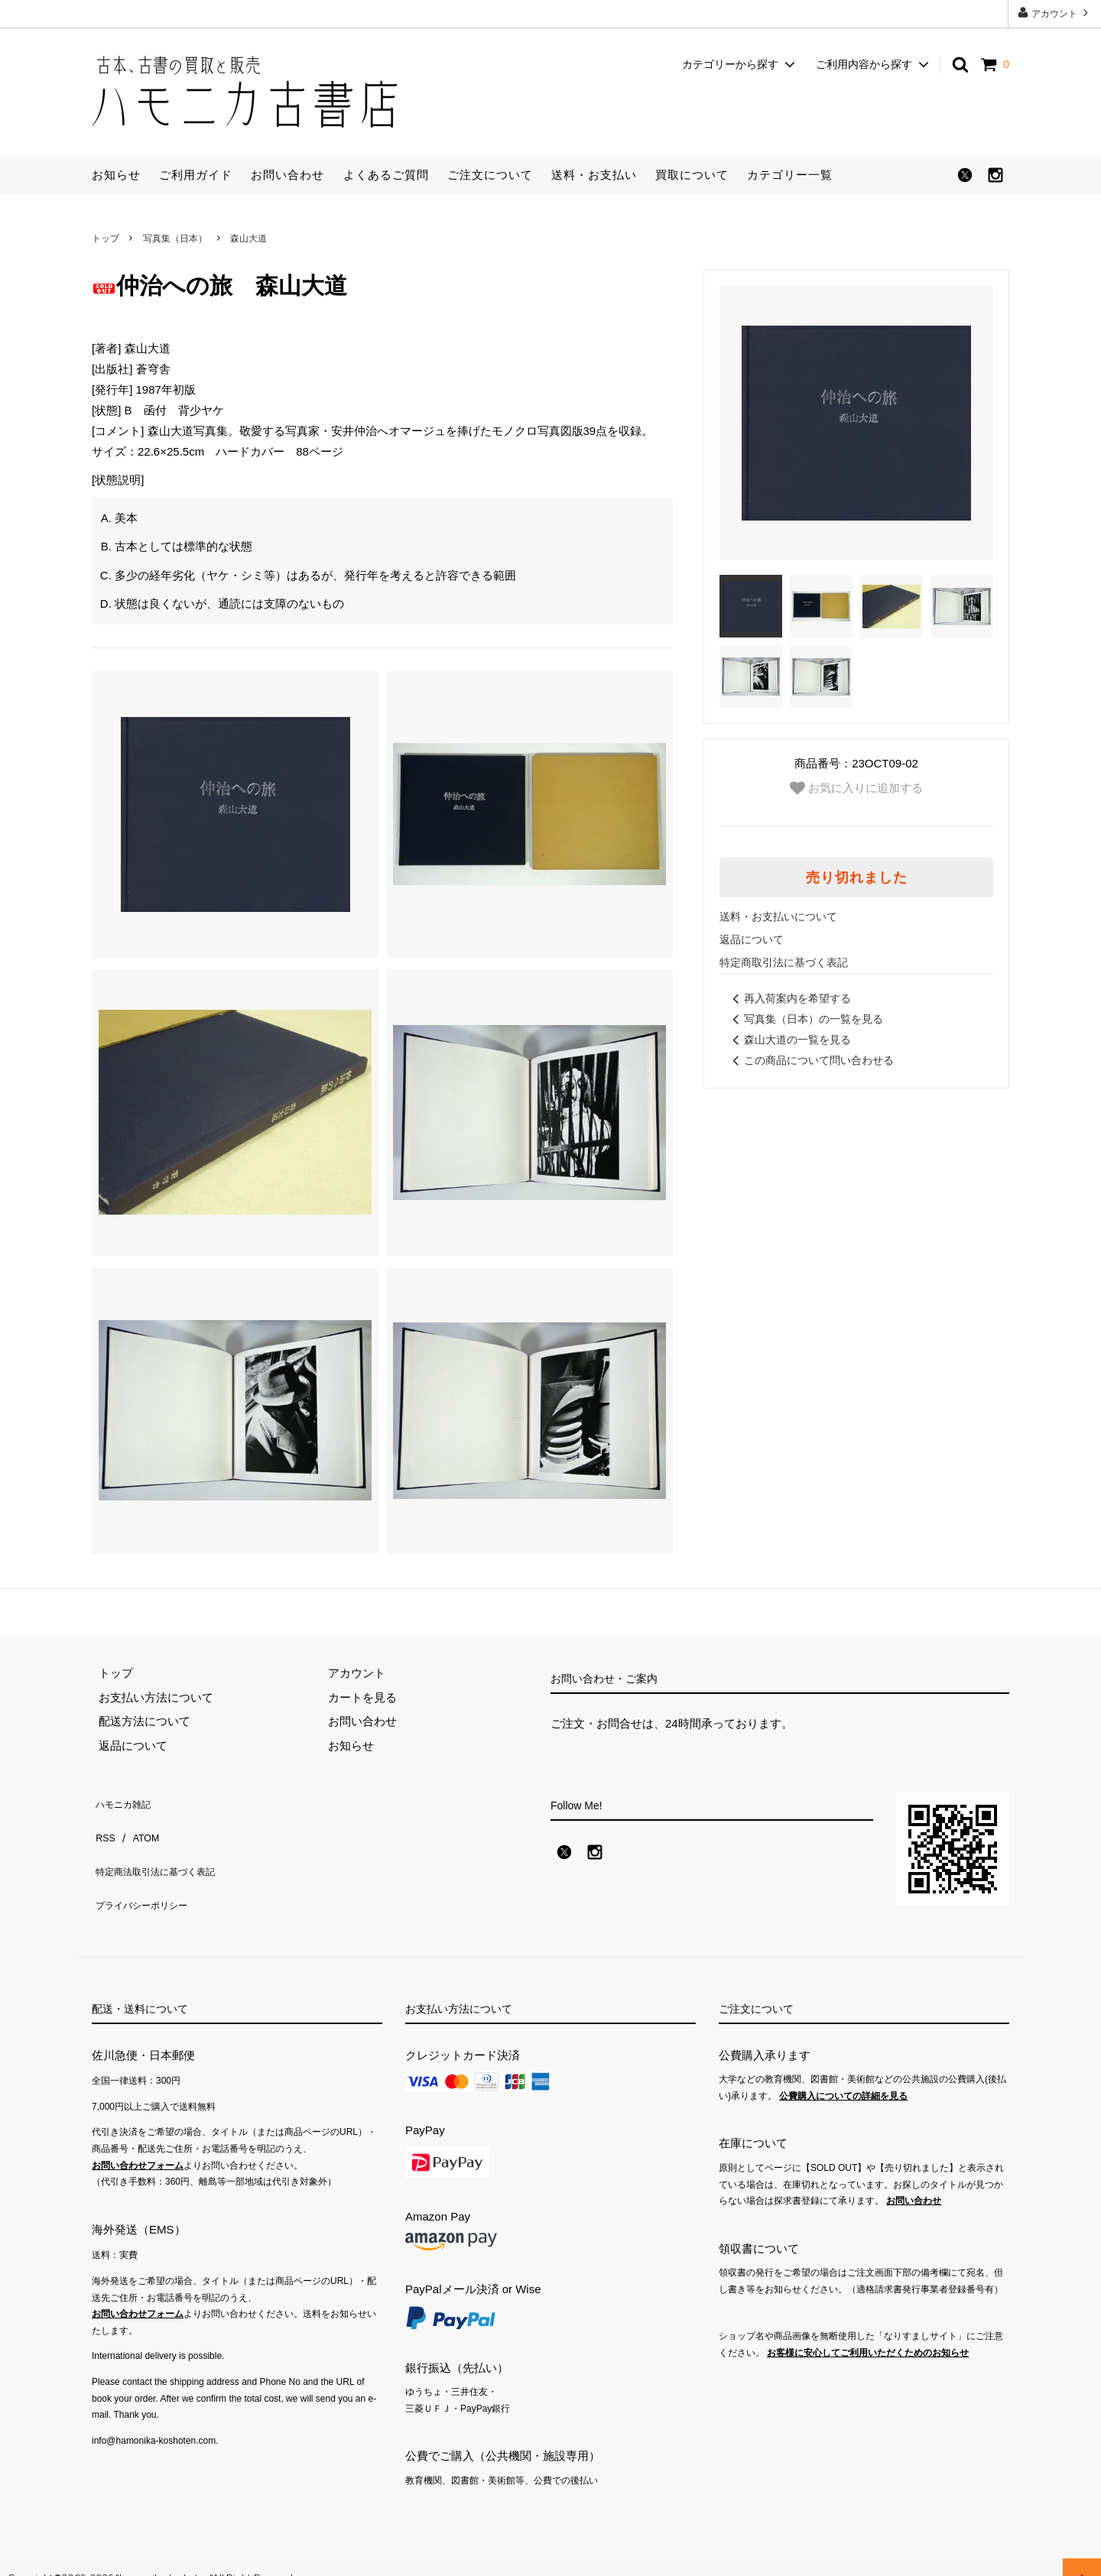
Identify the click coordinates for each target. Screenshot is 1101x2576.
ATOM (141, 1824)
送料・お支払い (594, 174)
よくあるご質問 (386, 174)
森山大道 (248, 238)
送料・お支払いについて (778, 916)
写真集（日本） (175, 238)
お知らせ (116, 174)
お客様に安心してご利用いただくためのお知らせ (868, 2332)
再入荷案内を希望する (789, 998)
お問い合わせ (287, 174)
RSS (103, 1824)
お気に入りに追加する (856, 788)
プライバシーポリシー (149, 1872)
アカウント (1055, 12)
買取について (692, 174)
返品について (751, 939)
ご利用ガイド (195, 174)
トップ (105, 238)
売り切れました (857, 877)
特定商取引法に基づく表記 (783, 962)
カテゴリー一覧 (790, 174)
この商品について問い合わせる (810, 1060)
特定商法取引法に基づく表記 (166, 1848)
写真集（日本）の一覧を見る (805, 1019)
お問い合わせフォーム (138, 2145)
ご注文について (490, 174)
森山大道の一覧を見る (789, 1039)
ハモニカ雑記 (126, 1800)
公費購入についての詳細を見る (843, 2075)
